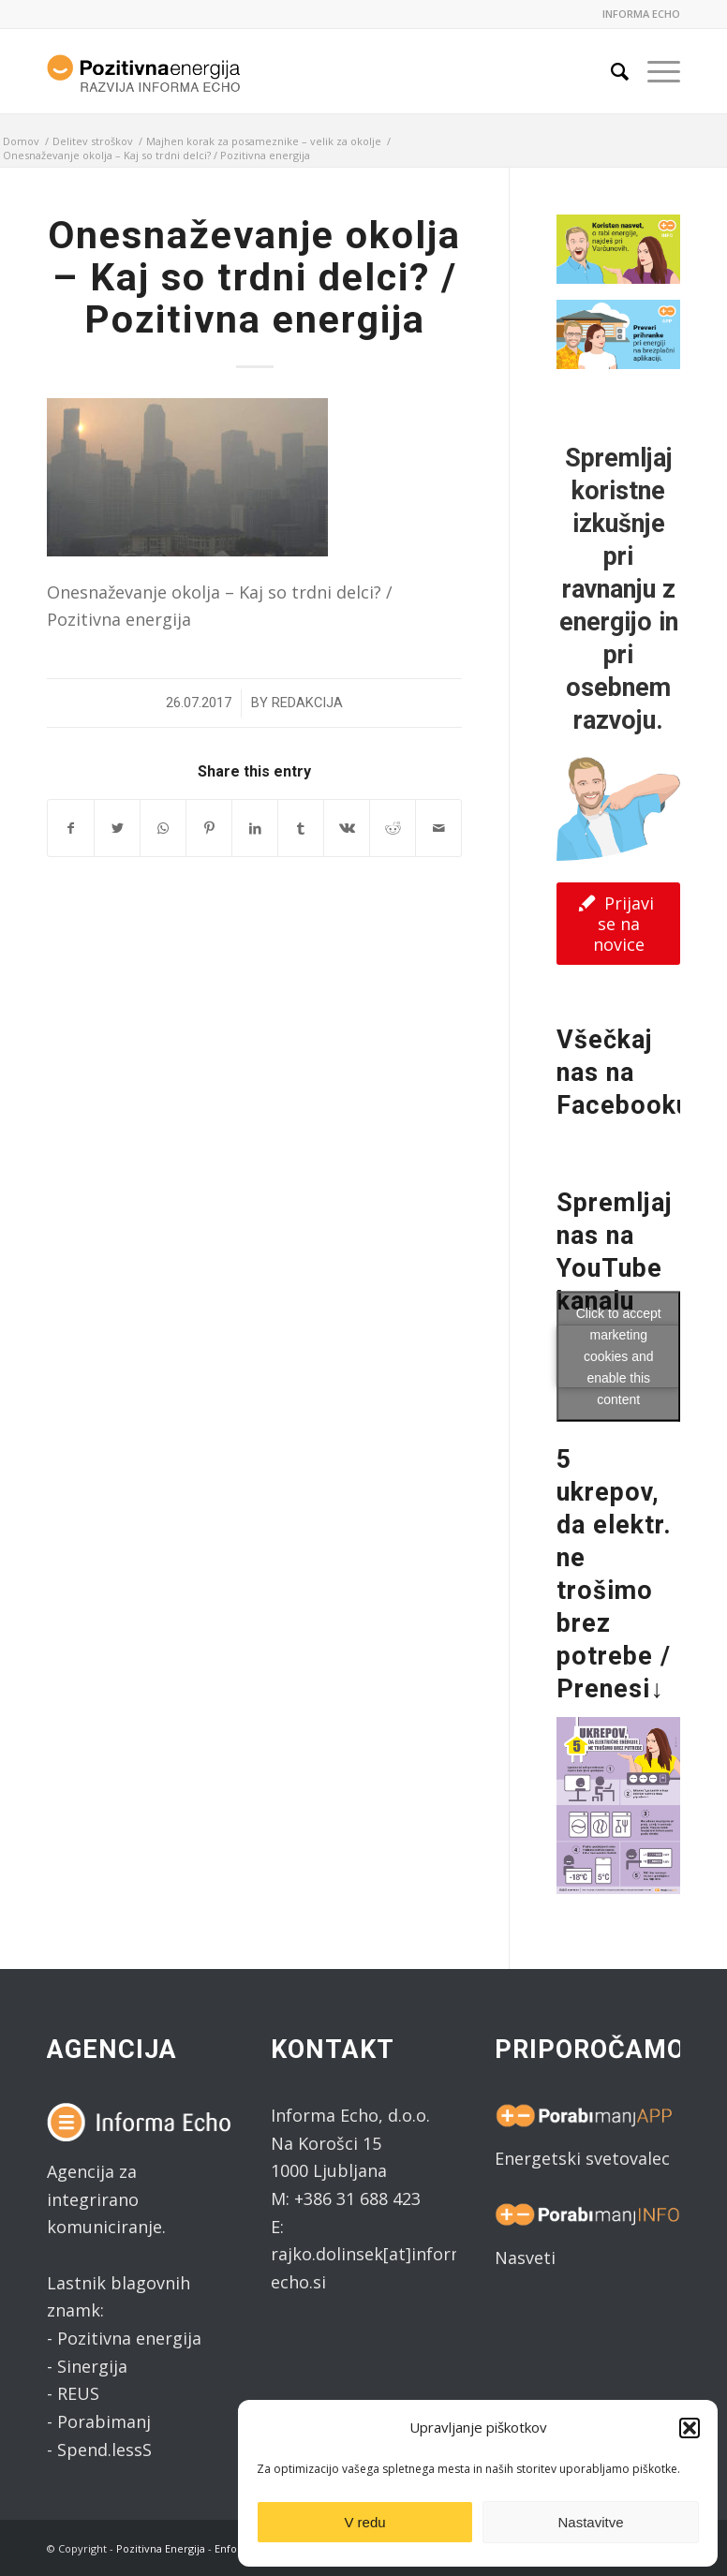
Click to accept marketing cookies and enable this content (618, 1355)
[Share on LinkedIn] (254, 828)
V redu (364, 2522)
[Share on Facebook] (71, 828)
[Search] (610, 71)
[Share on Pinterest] (208, 828)
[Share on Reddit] (392, 828)
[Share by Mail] (438, 828)
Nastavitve (590, 2522)
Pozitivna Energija (160, 2548)
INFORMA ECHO (641, 14)
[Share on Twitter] (117, 828)
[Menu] (654, 71)
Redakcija (307, 702)
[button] (689, 2428)
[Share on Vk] (346, 828)
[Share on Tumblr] (300, 828)
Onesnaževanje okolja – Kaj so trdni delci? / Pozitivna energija (254, 277)
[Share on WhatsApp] (163, 828)
